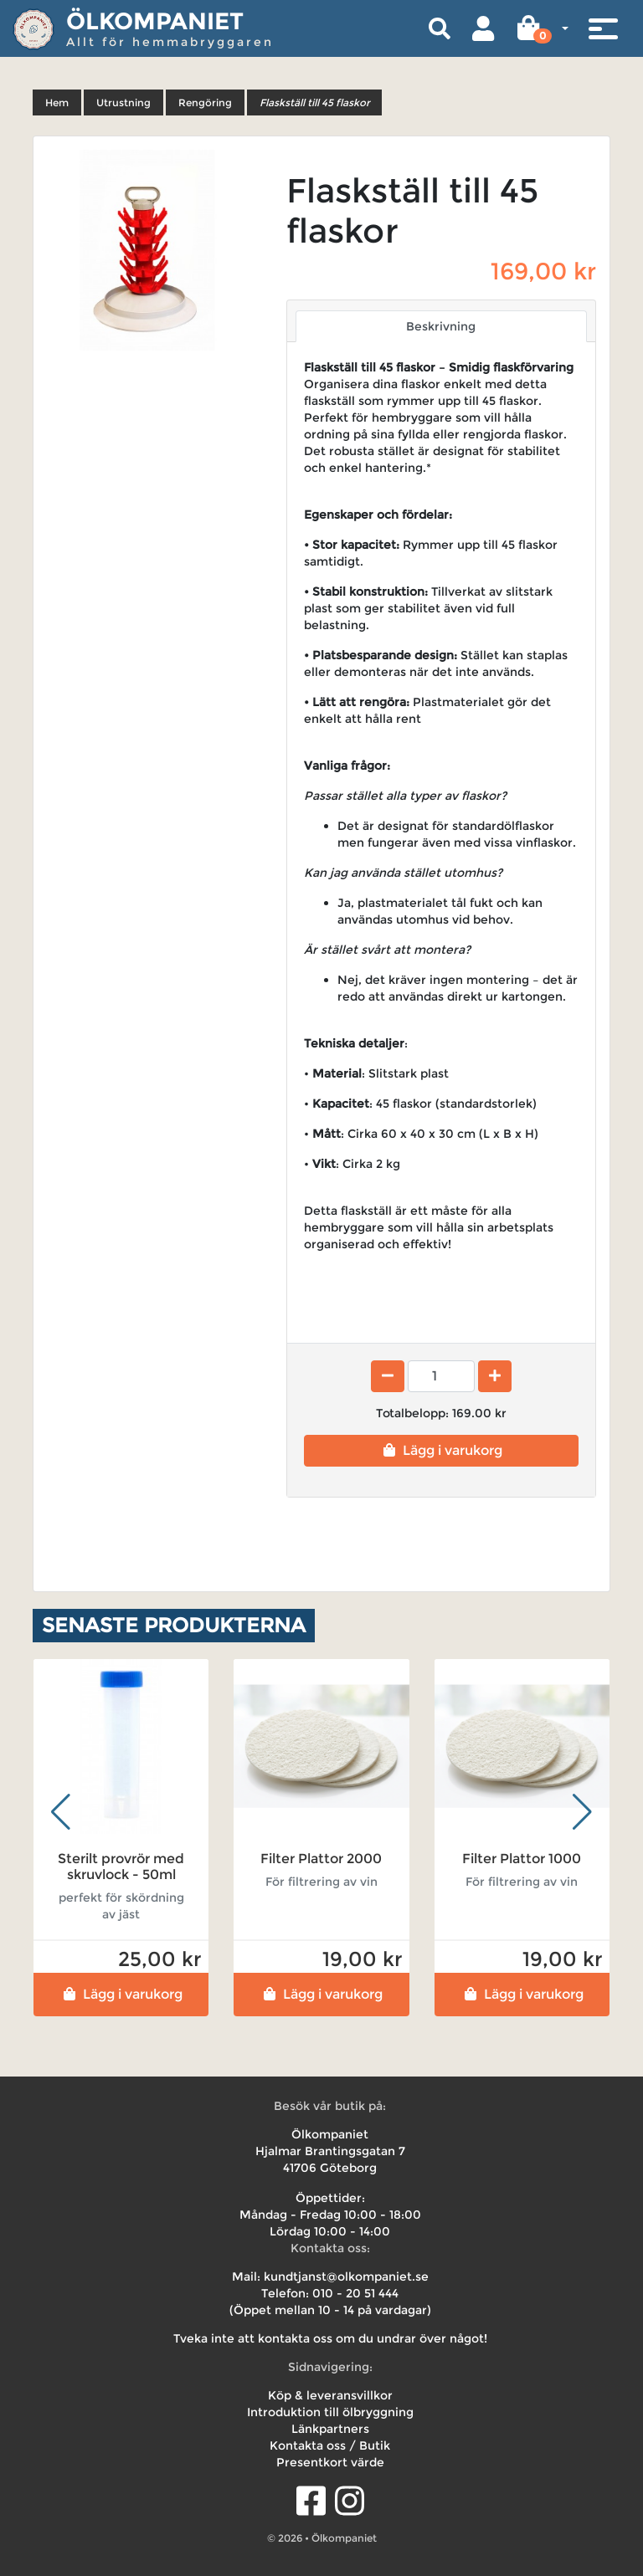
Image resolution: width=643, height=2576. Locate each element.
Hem (57, 102)
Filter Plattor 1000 (521, 1859)
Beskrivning (441, 326)
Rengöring (205, 102)
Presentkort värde (330, 2462)
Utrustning (123, 102)
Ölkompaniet (155, 21)
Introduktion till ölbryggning (330, 2412)
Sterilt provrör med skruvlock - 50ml (121, 1866)
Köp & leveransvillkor (330, 2395)
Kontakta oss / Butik (330, 2445)
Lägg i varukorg (440, 1450)
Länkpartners (330, 2428)
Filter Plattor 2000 (321, 1859)
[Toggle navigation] (603, 28)
